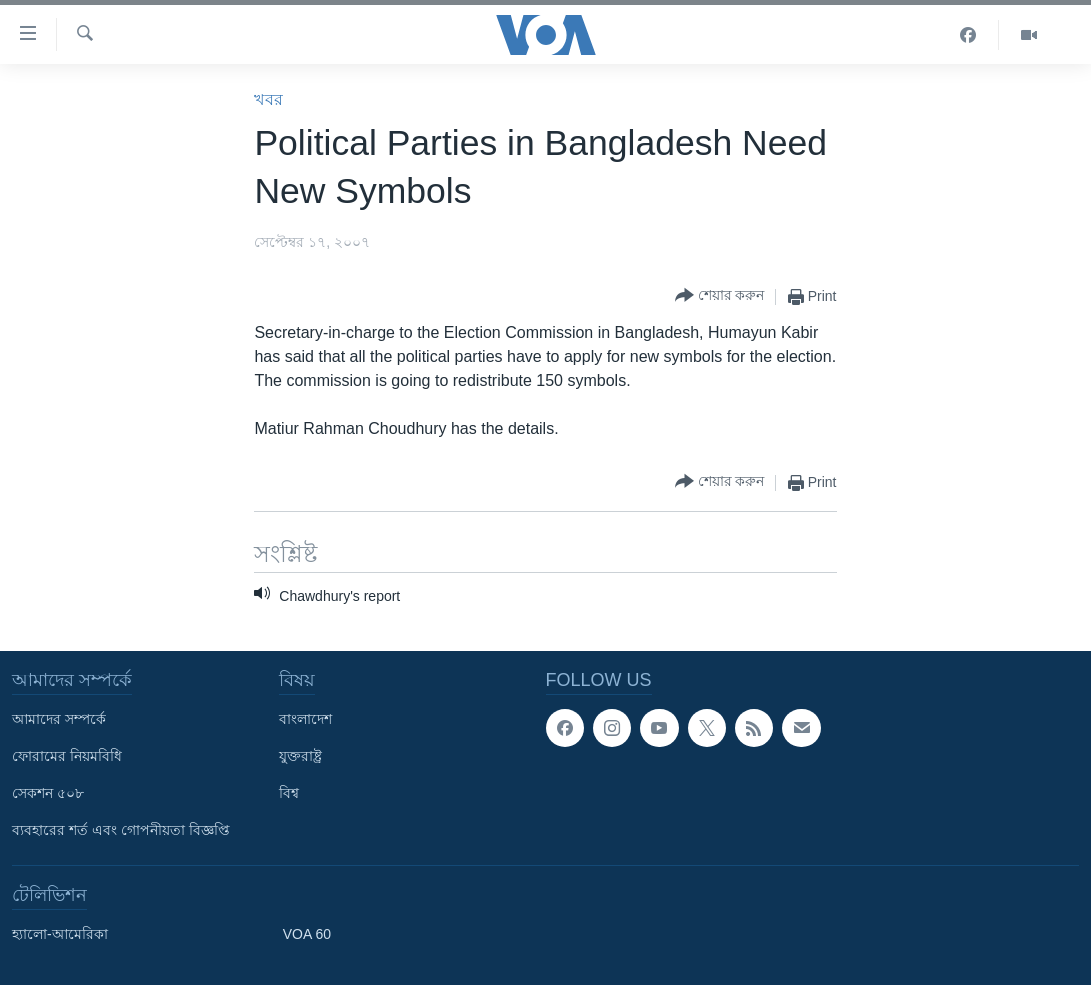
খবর (268, 99)
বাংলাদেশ (305, 719)
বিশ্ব (289, 793)
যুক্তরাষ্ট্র (300, 756)
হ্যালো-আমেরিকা (60, 934)
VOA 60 (307, 934)
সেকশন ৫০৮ (48, 793)
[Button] (720, 296)
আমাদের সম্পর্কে (59, 719)
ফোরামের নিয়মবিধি (67, 756)
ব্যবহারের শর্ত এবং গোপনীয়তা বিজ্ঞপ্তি (121, 830)
